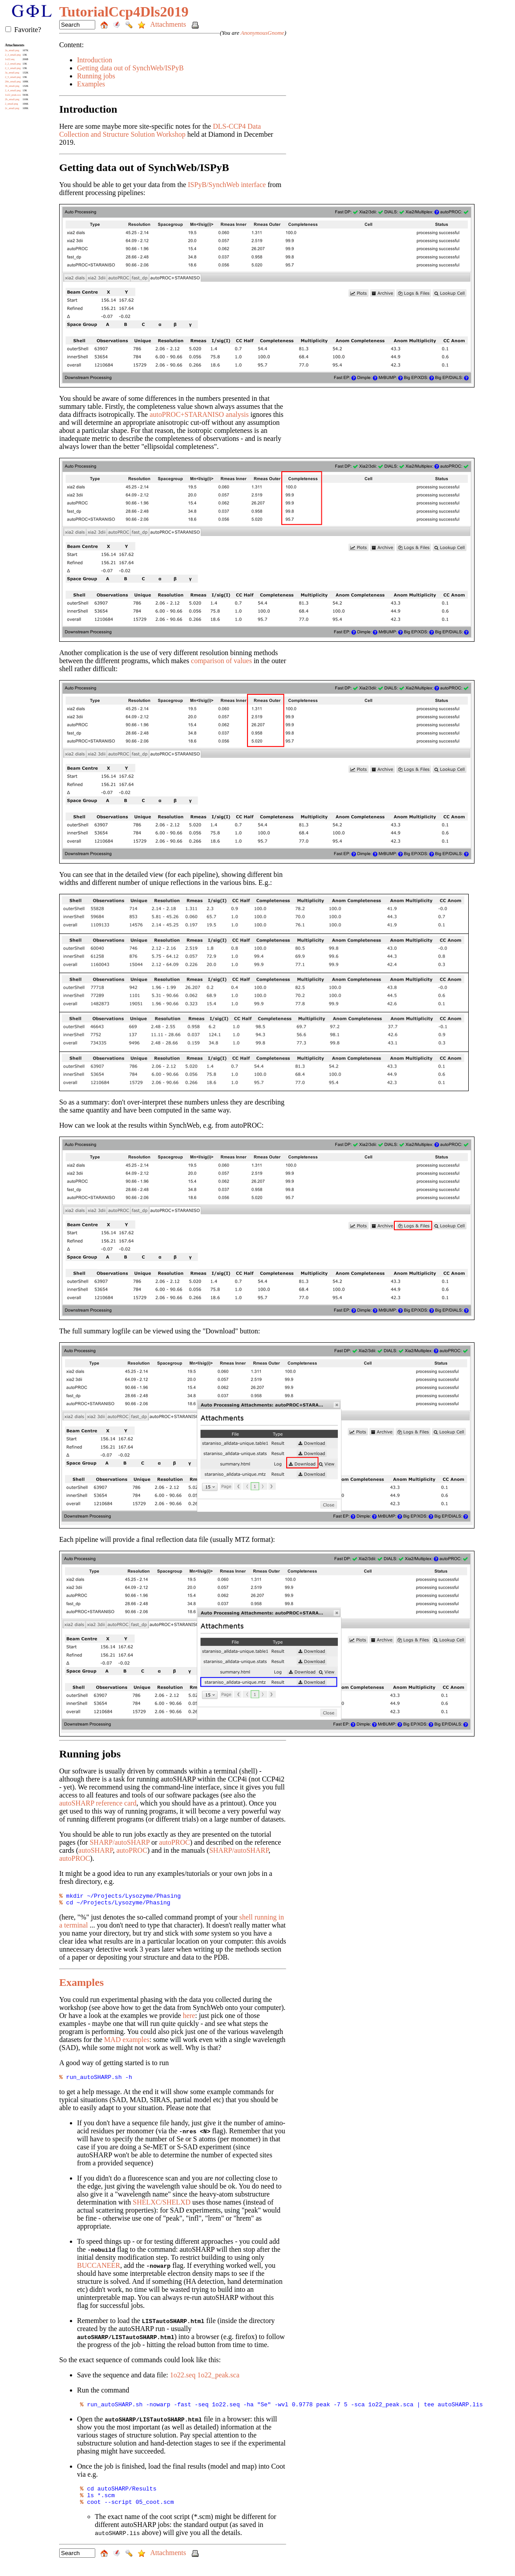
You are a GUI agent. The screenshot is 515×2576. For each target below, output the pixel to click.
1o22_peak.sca (13, 95)
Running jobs (96, 76)
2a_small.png (12, 50)
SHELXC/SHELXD (162, 2206)
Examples (91, 84)
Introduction (94, 60)
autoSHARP (95, 1850)
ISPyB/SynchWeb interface (227, 184)
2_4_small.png (13, 90)
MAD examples (127, 2042)
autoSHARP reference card (98, 1803)
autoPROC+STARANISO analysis (199, 414)
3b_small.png (12, 86)
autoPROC (174, 1842)
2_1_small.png (13, 68)
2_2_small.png (13, 63)
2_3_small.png (13, 54)
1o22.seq (10, 59)
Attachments (169, 24)
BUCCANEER (98, 2269)
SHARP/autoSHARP (119, 1842)
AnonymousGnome (262, 32)
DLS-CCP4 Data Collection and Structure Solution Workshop (160, 130)
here (189, 2018)
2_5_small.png (13, 77)
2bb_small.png (13, 81)
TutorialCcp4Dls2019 (123, 12)
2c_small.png (12, 108)
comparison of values (221, 660)
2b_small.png (12, 99)
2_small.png (11, 103)
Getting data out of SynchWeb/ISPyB (130, 68)
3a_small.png (12, 72)
